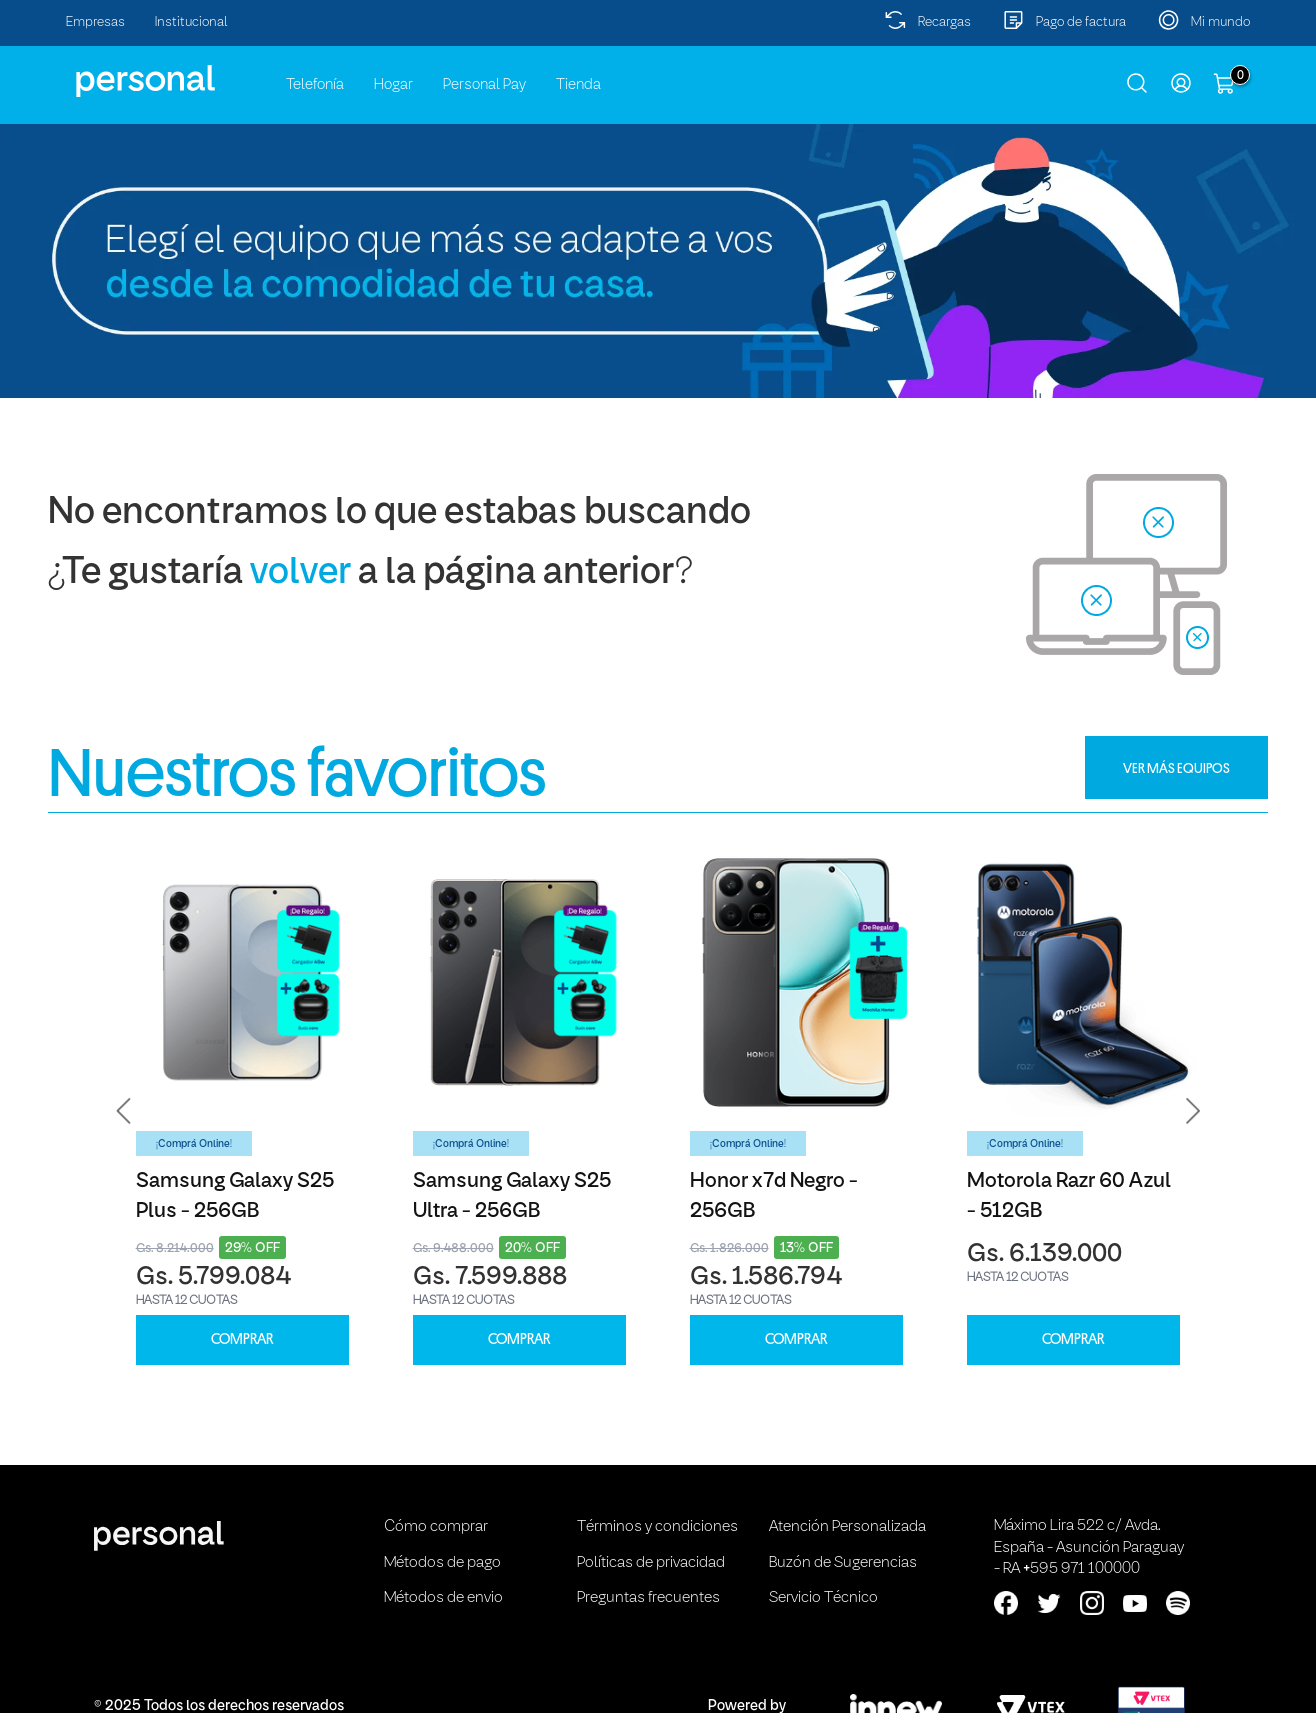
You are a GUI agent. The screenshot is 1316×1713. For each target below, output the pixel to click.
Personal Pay (484, 85)
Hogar (393, 85)
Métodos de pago (442, 1563)
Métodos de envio (443, 1598)
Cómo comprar (436, 1527)
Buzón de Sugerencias (843, 1563)
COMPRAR (242, 1339)
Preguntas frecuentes (648, 1598)
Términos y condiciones (657, 1527)
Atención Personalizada (847, 1527)
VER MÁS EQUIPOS (1176, 768)
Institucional (191, 22)
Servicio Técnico (823, 1598)
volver (300, 573)
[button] (124, 1110)
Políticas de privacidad (651, 1563)
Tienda (578, 85)
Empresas (95, 22)
